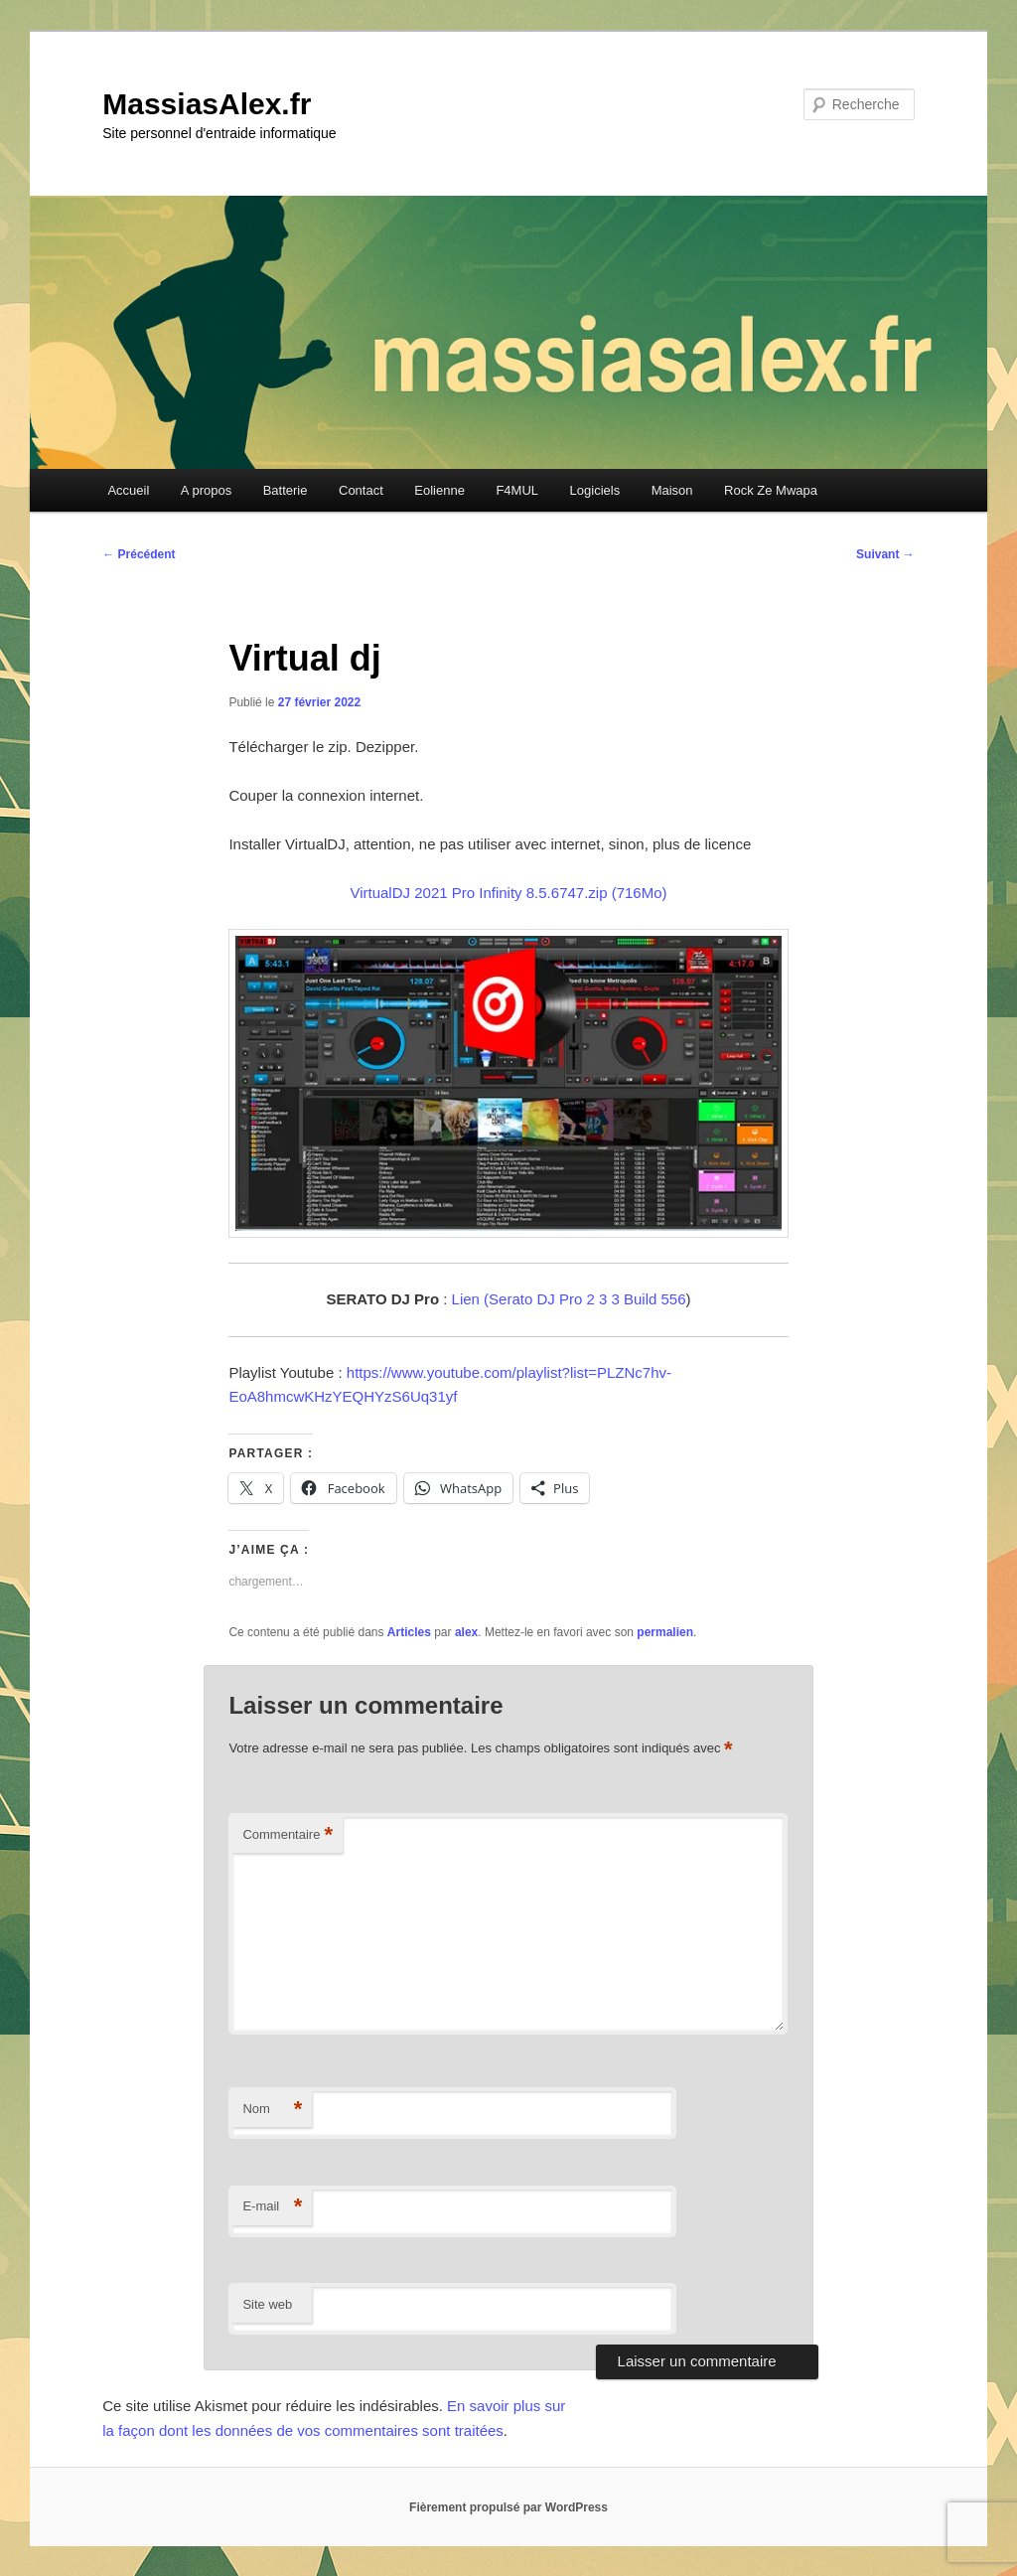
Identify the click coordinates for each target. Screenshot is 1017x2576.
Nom (272, 2109)
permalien (665, 1632)
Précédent (138, 554)
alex (466, 1632)
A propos (206, 490)
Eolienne (439, 490)
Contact (361, 490)
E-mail (272, 2207)
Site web (267, 2304)
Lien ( (471, 1298)
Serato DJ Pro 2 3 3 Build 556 (587, 1298)
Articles (409, 1632)
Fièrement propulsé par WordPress (508, 2507)
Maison (672, 490)
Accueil (128, 490)
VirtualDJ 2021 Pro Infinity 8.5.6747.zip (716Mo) (508, 892)
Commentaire (287, 1835)
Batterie (285, 490)
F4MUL (517, 490)
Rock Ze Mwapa (770, 490)
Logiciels (595, 490)
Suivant (885, 554)
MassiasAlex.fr (206, 103)
